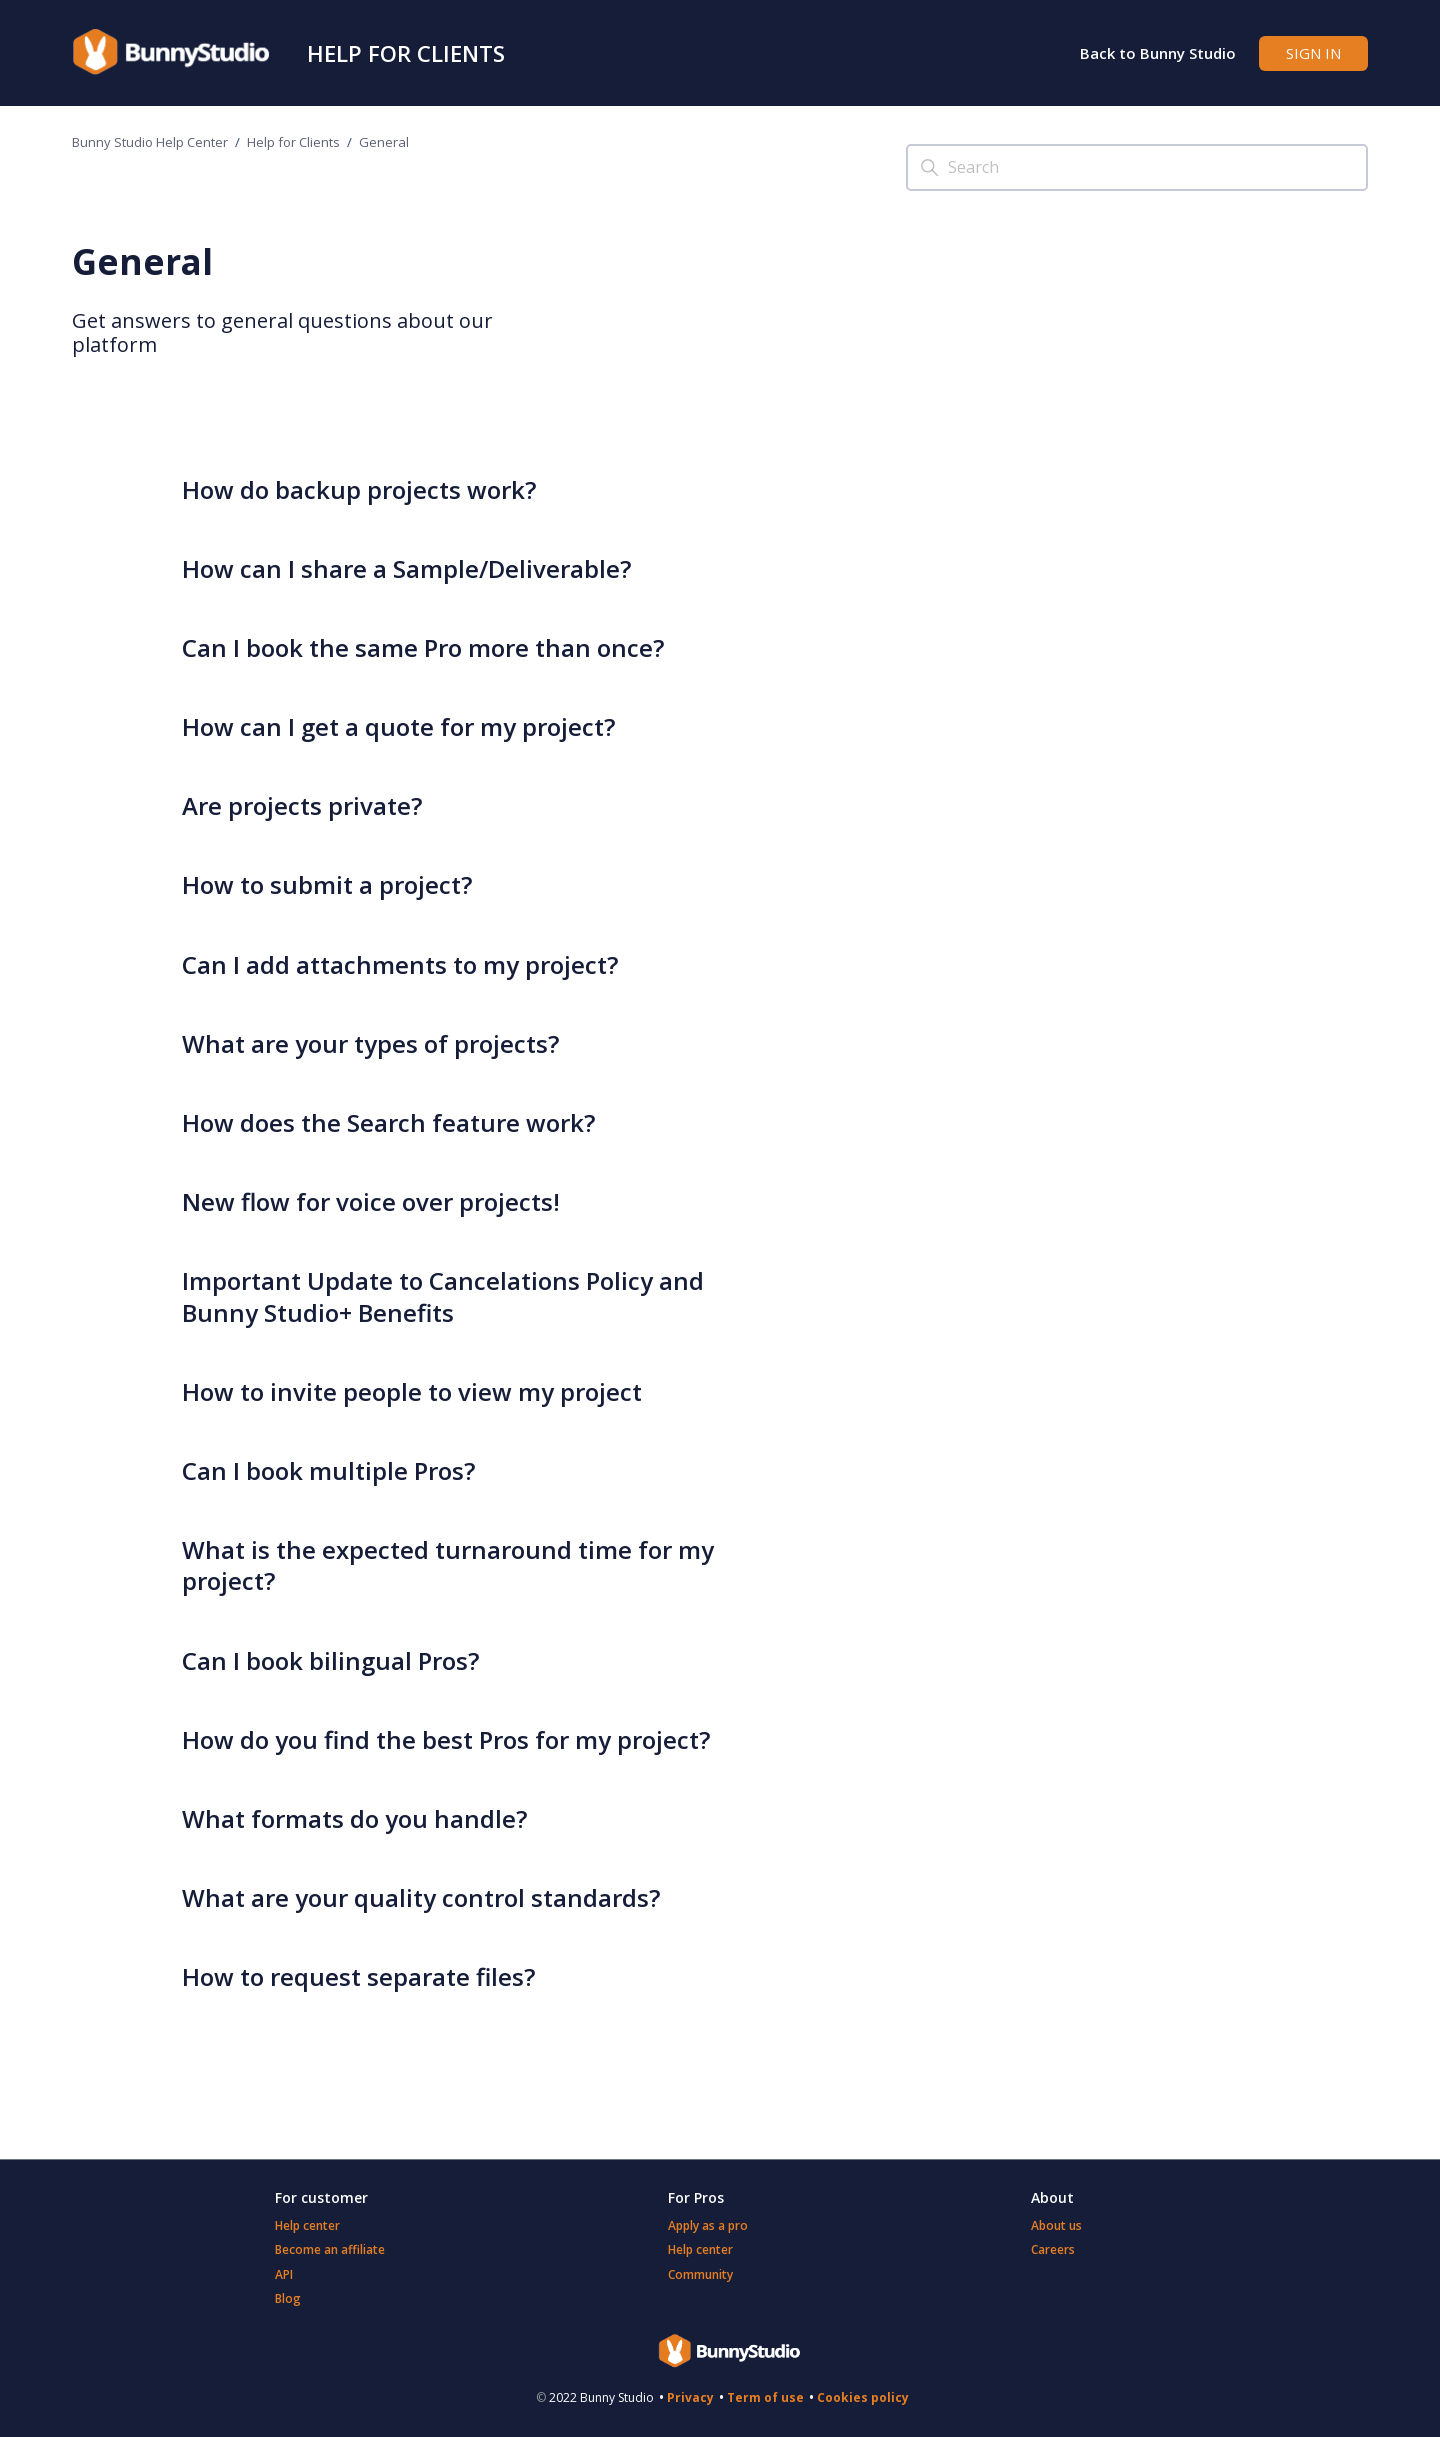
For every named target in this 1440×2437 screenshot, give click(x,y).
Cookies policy (863, 2397)
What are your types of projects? (370, 1043)
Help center (307, 2225)
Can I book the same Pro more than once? (423, 647)
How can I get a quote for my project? (398, 726)
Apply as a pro (708, 2225)
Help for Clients (406, 53)
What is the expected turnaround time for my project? (448, 1565)
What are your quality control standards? (421, 1897)
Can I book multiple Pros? (328, 1470)
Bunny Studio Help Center (150, 142)
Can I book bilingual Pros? (330, 1660)
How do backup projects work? (359, 489)
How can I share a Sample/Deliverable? (406, 568)
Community (700, 2274)
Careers (1053, 2249)
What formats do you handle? (354, 1818)
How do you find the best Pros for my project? (446, 1739)
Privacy (690, 2397)
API (284, 2274)
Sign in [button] (1313, 53)
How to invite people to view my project (412, 1391)
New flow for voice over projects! (371, 1201)
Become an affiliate (330, 2249)
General (384, 142)
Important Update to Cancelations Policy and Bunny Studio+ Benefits (443, 1296)
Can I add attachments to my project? (400, 964)
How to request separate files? (358, 1976)
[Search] (1137, 167)
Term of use (765, 2397)
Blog (288, 2298)
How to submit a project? (327, 884)
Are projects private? (302, 805)
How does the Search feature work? (388, 1122)
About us (1056, 2225)
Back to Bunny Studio (1158, 53)
